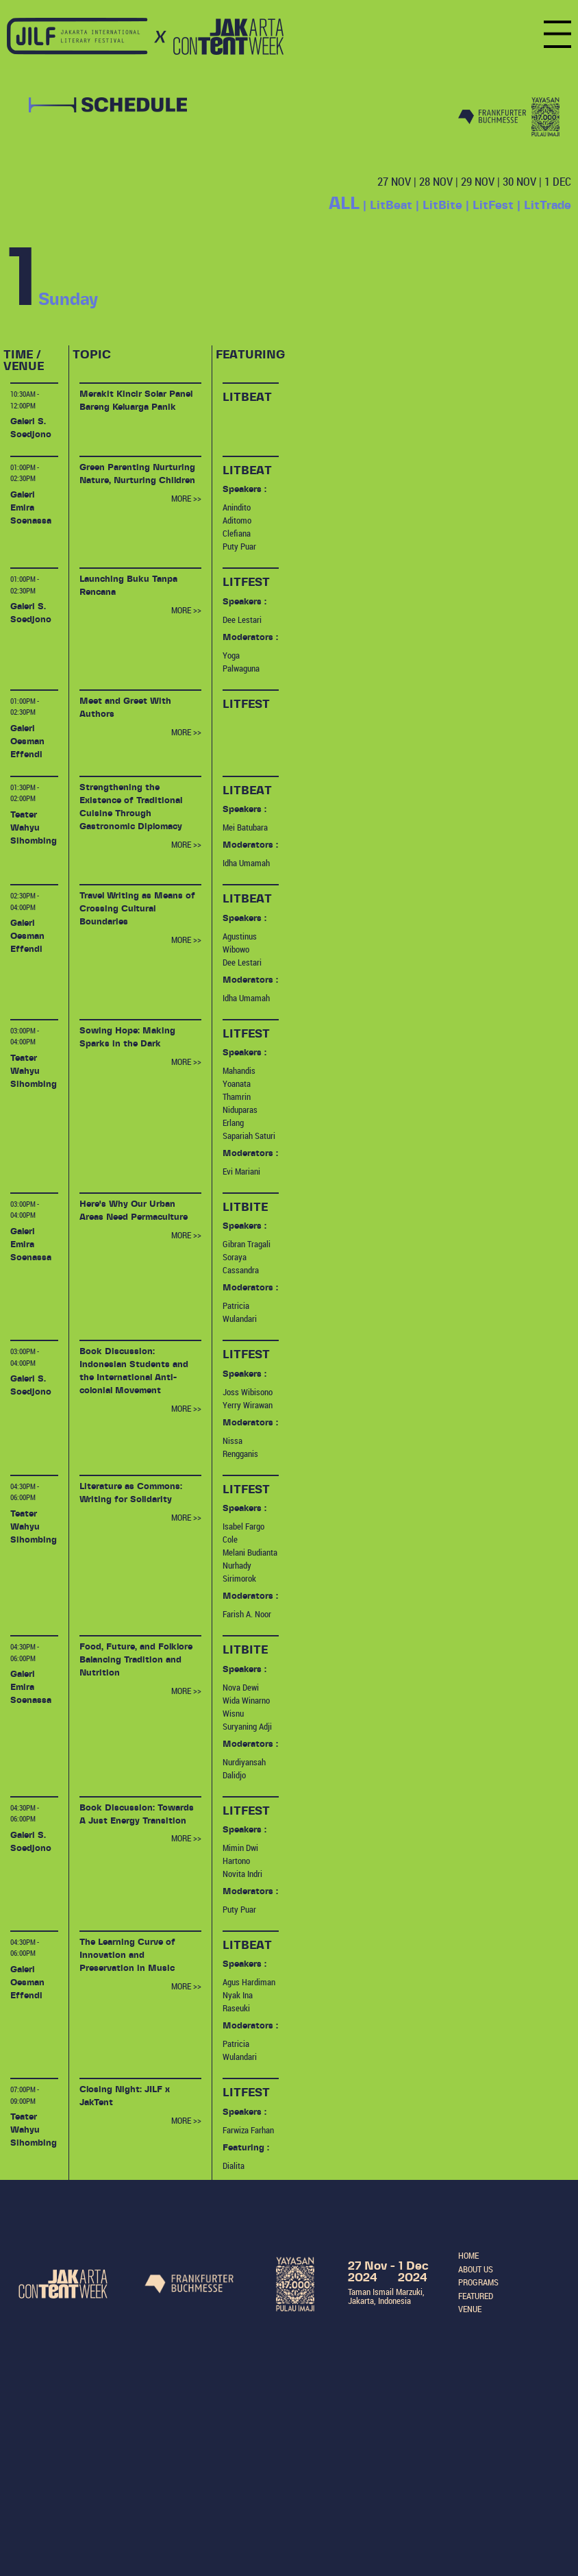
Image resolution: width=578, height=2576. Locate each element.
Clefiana (237, 533)
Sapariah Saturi (249, 1136)
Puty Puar (239, 546)
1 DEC (557, 181)
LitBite (442, 205)
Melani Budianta (250, 1552)
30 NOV (519, 181)
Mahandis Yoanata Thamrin (239, 1084)
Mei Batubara (245, 827)
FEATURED (475, 2296)
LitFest (493, 205)
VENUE (469, 2309)
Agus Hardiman (249, 1982)
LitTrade (547, 205)
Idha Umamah (246, 863)
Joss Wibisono (248, 1392)
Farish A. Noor (247, 1614)
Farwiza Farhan (248, 2130)
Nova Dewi (241, 1687)
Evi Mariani (241, 1171)
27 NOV (394, 181)
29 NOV (477, 181)
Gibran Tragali (247, 1244)
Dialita (233, 2166)
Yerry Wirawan (248, 1405)
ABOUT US (475, 2269)
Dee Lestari (242, 620)
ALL (344, 203)
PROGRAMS (478, 2282)
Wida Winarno (246, 1700)
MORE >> (186, 498)
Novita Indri (242, 1874)
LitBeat (391, 205)
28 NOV (436, 181)
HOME (468, 2255)
